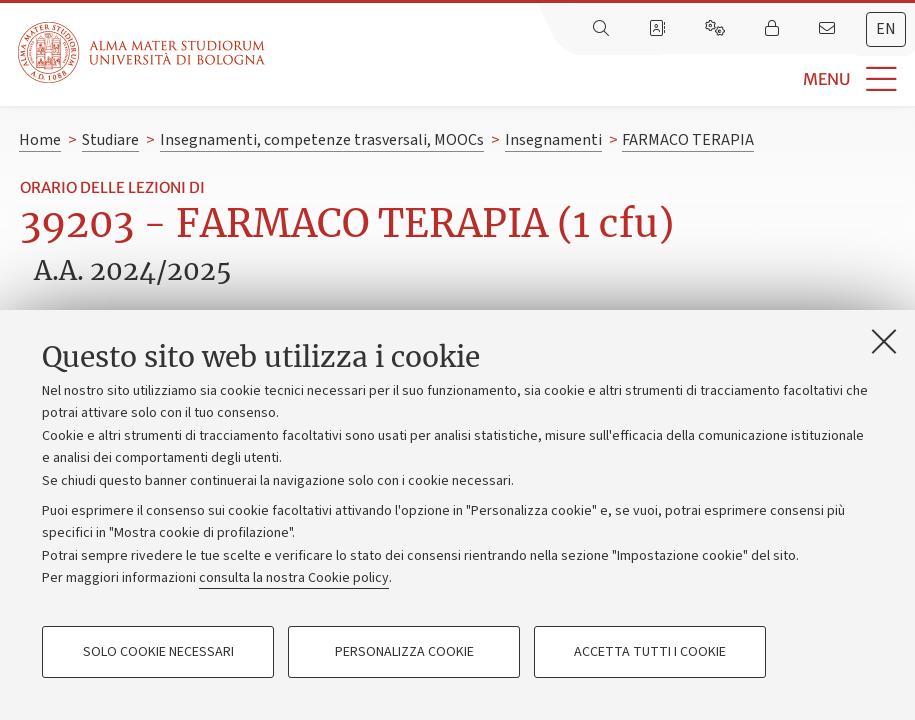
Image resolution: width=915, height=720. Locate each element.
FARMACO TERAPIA (688, 140)
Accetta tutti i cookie (650, 652)
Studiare (110, 140)
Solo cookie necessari (158, 652)
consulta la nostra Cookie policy (294, 578)
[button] (590, 79)
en (886, 29)
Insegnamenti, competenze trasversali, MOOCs (322, 140)
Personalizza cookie (404, 652)
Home (40, 140)
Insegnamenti (553, 140)
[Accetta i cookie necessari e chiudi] (884, 341)
